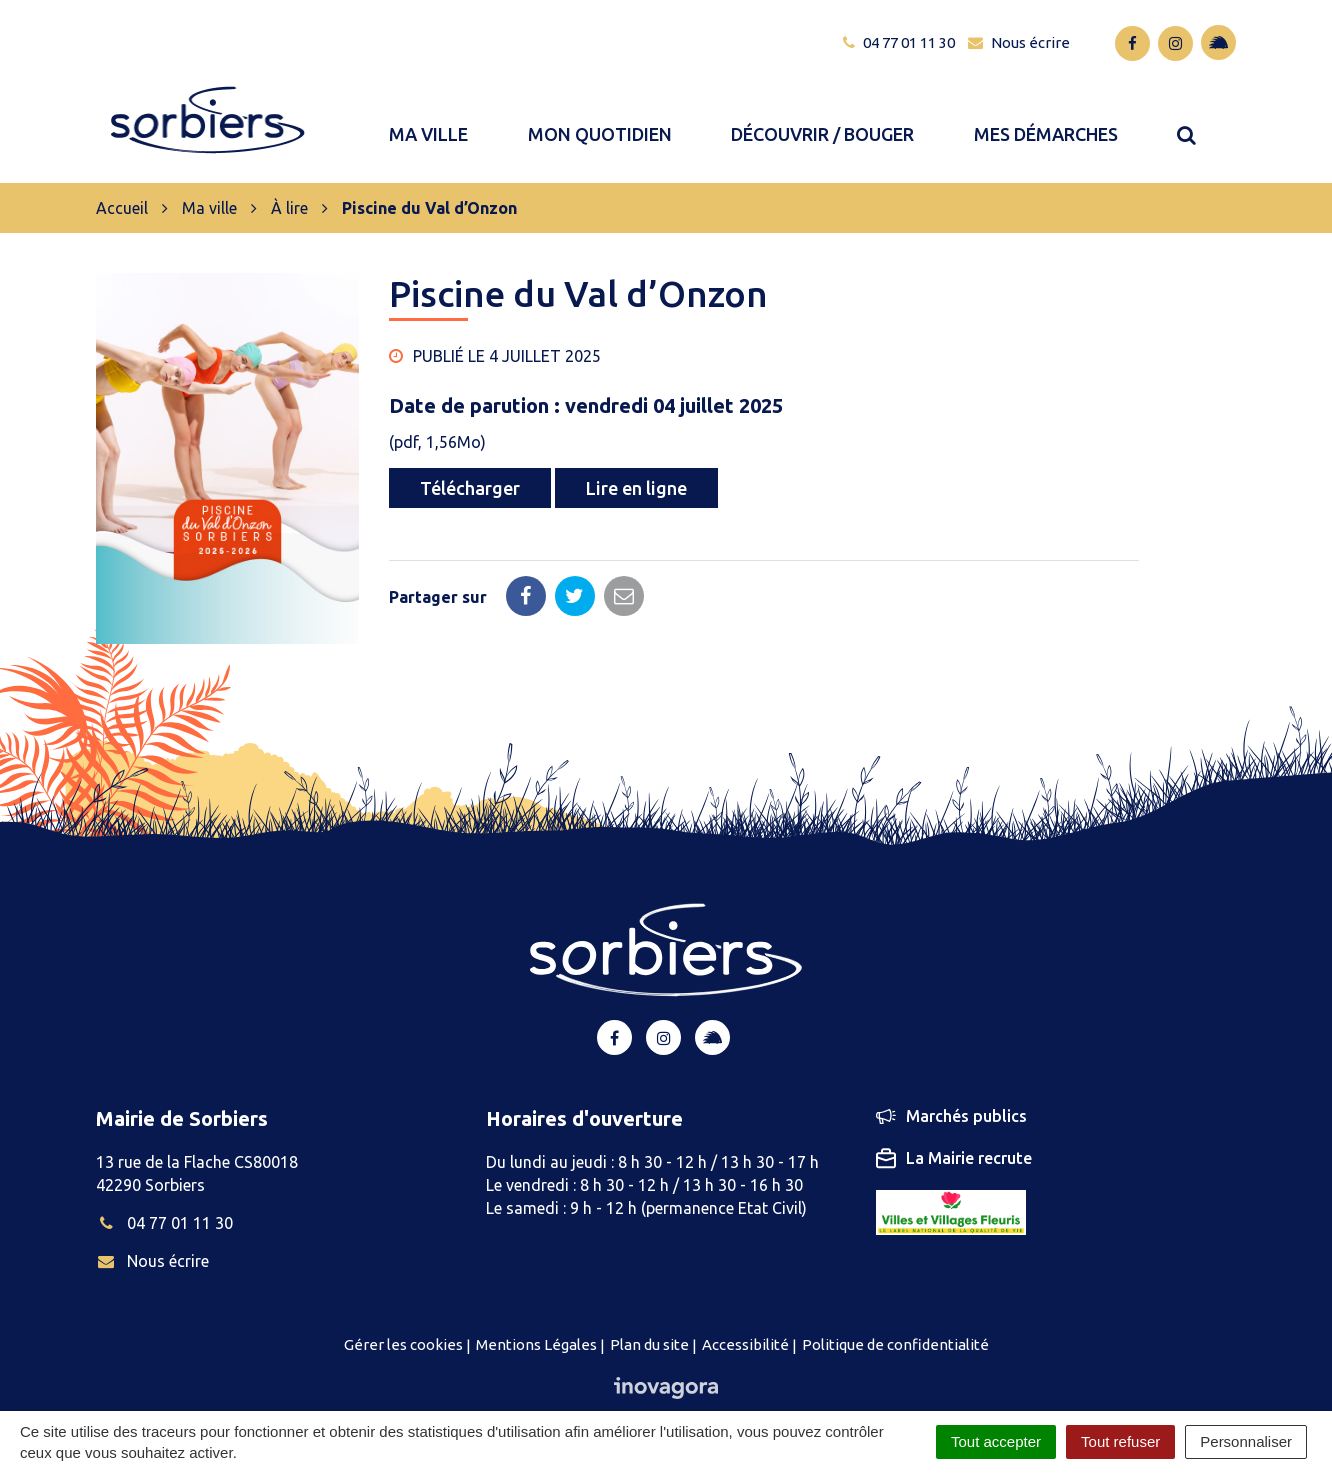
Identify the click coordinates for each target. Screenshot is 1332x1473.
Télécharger (470, 457)
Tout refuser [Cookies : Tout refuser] (1120, 1441)
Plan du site (649, 1312)
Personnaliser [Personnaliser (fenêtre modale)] (1246, 1441)
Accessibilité (745, 1312)
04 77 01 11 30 (164, 1191)
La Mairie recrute (954, 1127)
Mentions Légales (536, 1312)
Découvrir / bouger (823, 118)
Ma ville (430, 118)
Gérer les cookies (403, 1312)
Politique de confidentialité (895, 1312)
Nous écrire (152, 1229)
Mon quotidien (601, 118)
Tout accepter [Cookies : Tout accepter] (996, 1441)
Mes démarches (1047, 118)
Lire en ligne (636, 457)
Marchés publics (951, 1085)
